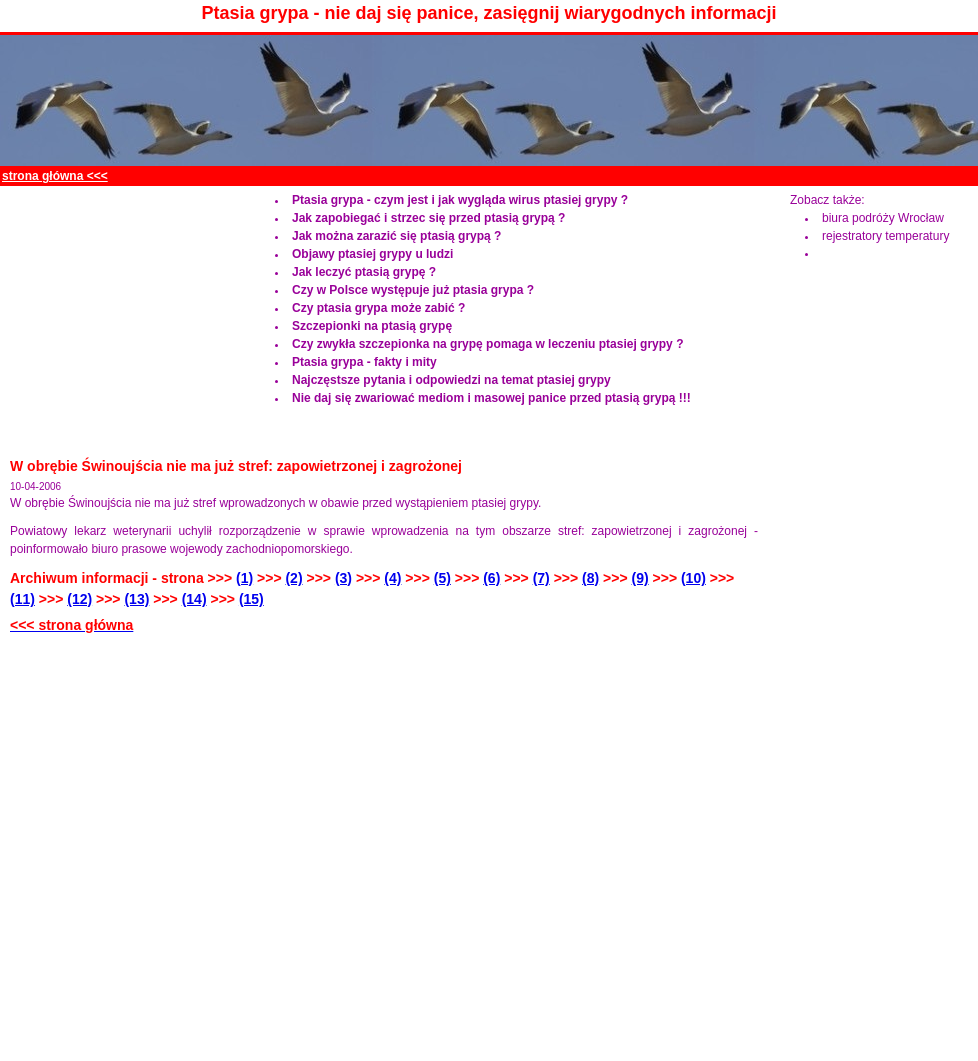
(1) (244, 578)
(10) (693, 578)
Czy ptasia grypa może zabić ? (378, 308)
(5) (442, 578)
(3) (343, 578)
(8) (590, 578)
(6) (491, 578)
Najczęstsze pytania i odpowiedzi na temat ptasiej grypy (451, 380)
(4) (392, 578)
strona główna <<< (55, 176)
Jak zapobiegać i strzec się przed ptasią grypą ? (428, 218)
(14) (194, 599)
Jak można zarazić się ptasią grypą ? (396, 236)
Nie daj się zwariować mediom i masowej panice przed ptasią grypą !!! (491, 398)
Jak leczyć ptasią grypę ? (364, 272)
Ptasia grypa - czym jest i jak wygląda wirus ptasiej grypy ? (460, 200)
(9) (640, 578)
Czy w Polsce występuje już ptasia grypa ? (413, 290)
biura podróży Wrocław (883, 218)
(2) (293, 578)
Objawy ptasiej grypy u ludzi (372, 254)
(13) (136, 599)
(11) (22, 599)
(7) (541, 578)
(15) (251, 599)
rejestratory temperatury (885, 236)
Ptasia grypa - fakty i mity (364, 362)
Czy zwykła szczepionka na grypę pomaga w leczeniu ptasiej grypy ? (487, 344)
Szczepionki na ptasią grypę (372, 326)
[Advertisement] (125, 316)
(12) (79, 599)
